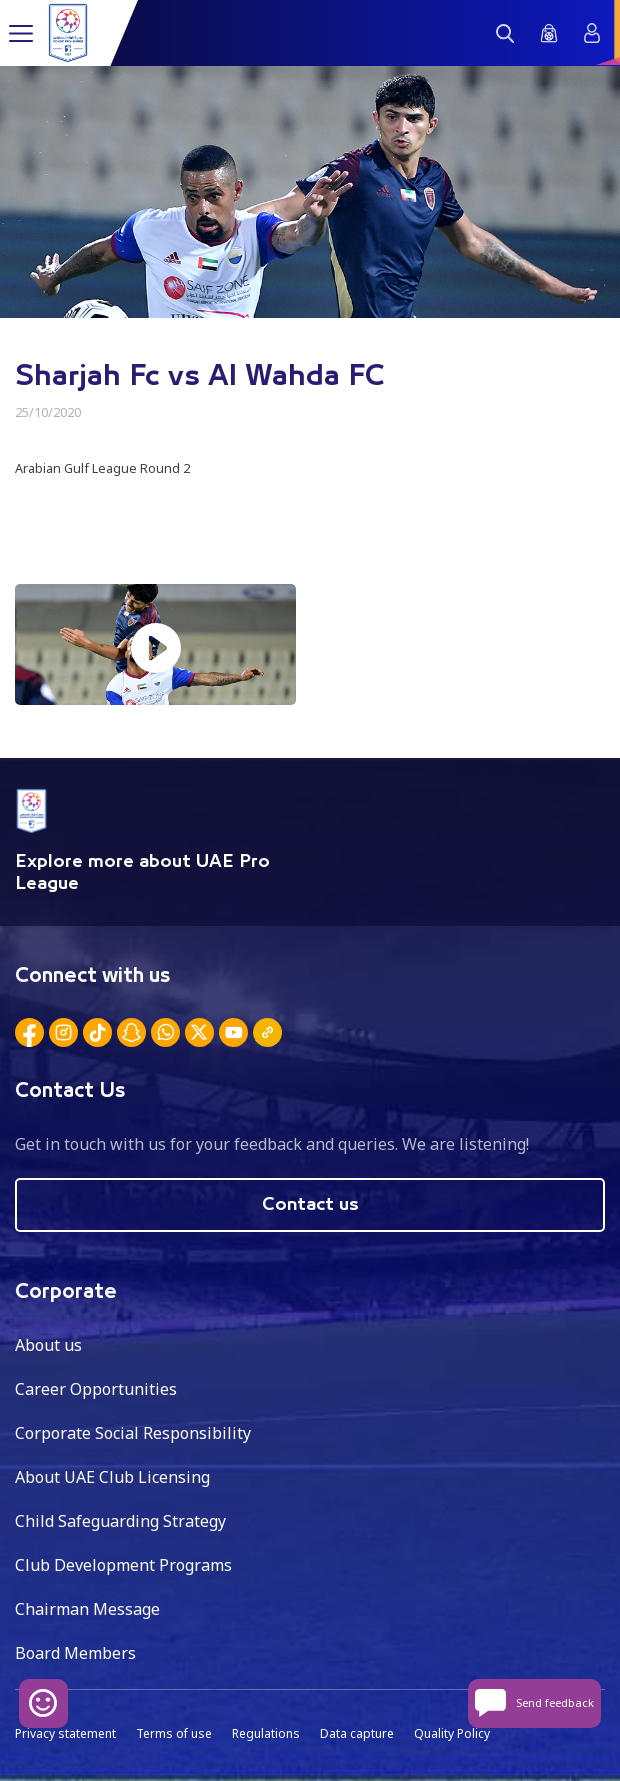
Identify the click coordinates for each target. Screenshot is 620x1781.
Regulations (266, 1733)
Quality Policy (452, 1733)
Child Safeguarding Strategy (120, 1521)
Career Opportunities (96, 1389)
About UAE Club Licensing (112, 1477)
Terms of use (174, 1733)
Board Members (75, 1653)
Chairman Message (87, 1609)
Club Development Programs (123, 1565)
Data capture (357, 1733)
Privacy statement (65, 1733)
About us (48, 1345)
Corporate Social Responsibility (133, 1433)
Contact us (310, 1205)
